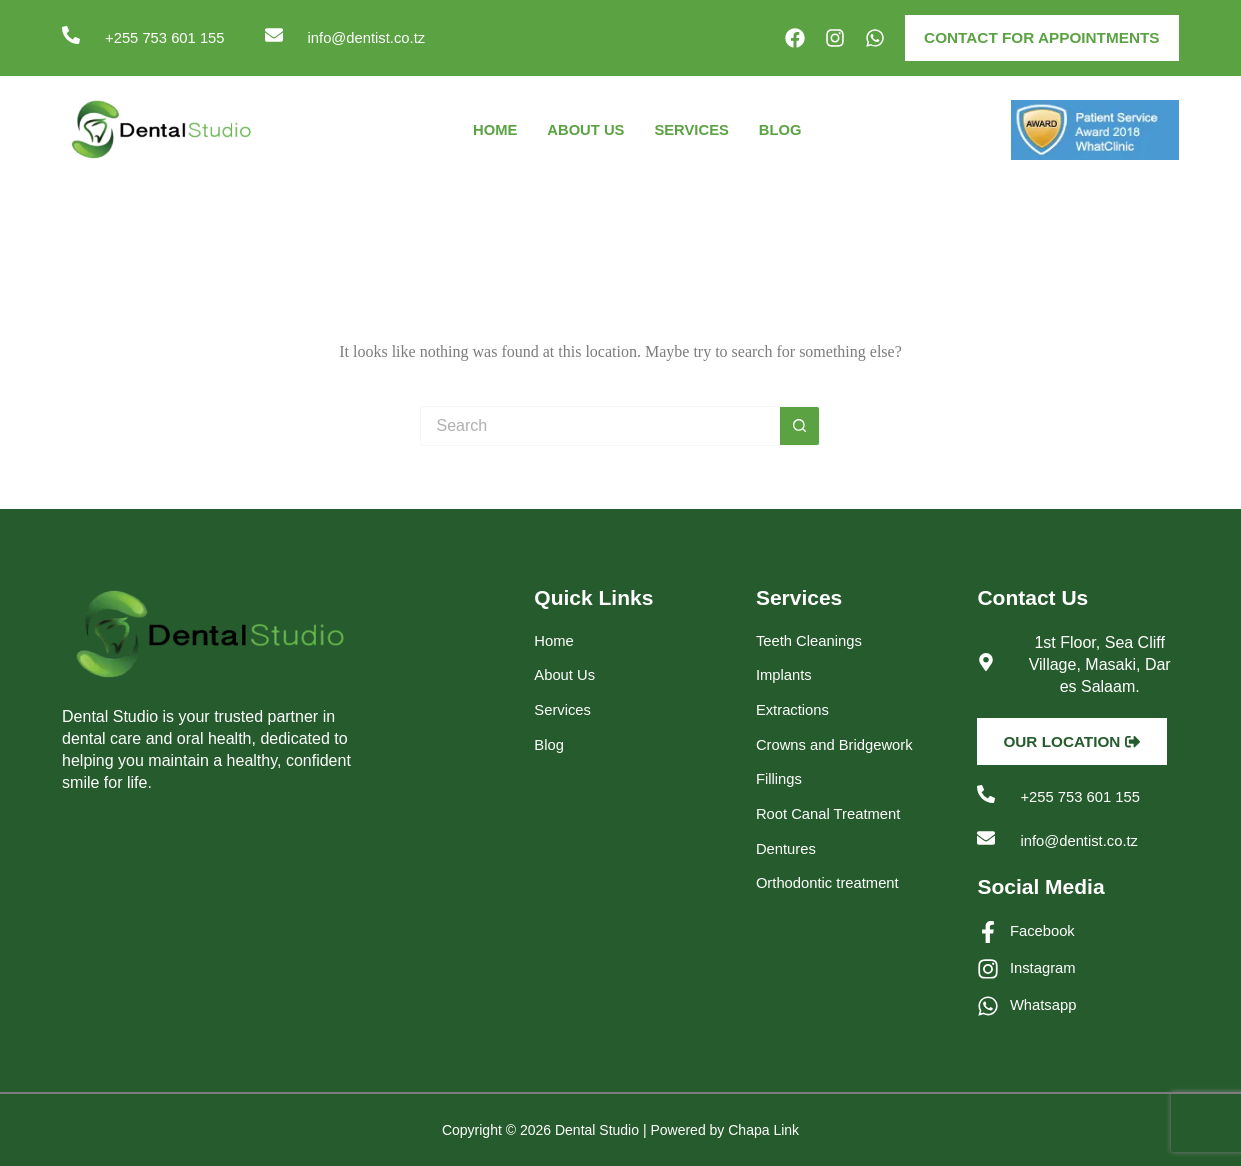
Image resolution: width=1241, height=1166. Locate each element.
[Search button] (800, 428)
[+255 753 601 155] (71, 36)
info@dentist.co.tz (381, 38)
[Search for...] (600, 428)
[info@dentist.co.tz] (284, 36)
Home (487, 131)
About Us (583, 131)
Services (695, 131)
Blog (788, 131)
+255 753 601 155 (169, 38)
